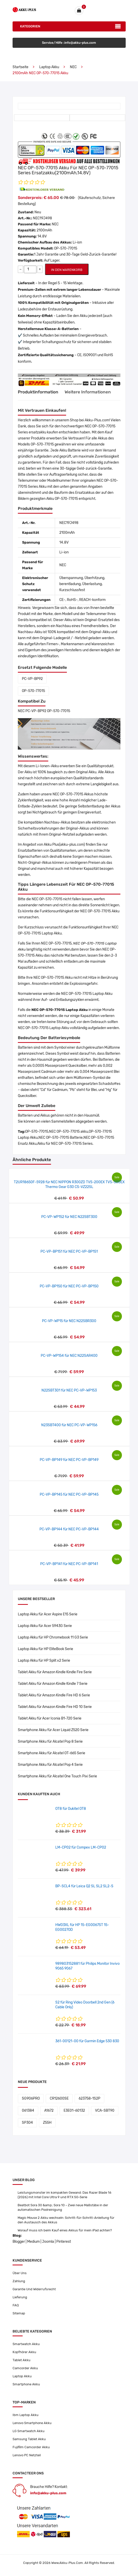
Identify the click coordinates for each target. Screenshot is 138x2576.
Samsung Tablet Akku (29, 2439)
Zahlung (19, 2281)
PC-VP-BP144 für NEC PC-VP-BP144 (69, 1529)
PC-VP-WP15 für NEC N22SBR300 (69, 1321)
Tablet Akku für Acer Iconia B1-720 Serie (49, 1718)
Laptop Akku (49, 67)
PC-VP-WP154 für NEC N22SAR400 (69, 1356)
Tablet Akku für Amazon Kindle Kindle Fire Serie (55, 1672)
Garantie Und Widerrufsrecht (34, 2289)
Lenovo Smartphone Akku (32, 2423)
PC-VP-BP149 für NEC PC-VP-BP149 (69, 1460)
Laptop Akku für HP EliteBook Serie (45, 1649)
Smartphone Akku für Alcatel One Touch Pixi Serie (57, 1776)
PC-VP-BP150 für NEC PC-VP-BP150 (69, 1286)
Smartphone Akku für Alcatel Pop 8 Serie (50, 1741)
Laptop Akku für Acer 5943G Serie (45, 1626)
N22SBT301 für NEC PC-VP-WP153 (69, 1390)
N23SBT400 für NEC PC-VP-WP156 (69, 1425)
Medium (33, 2241)
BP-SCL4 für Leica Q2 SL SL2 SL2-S (84, 1886)
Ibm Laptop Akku (25, 2415)
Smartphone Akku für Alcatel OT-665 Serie (51, 1753)
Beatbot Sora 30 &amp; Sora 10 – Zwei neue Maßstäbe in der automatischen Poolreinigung (63, 2207)
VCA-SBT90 (104, 2110)
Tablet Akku (21, 2360)
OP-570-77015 (33, 691)
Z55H (47, 2122)
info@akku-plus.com (48, 2493)
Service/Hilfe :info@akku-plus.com (69, 43)
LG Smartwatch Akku (28, 2431)
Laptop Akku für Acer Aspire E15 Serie (47, 1614)
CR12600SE (59, 2098)
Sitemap (19, 2313)
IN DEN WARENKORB (66, 270)
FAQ (16, 2305)
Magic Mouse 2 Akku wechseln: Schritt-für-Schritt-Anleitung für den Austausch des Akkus (66, 2220)
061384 (28, 2110)
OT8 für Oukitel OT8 (70, 1809)
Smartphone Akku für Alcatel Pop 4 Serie (50, 1765)
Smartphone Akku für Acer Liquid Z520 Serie (53, 1730)
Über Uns (20, 2273)
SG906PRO (31, 2098)
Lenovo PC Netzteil (27, 2455)
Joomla (48, 2241)
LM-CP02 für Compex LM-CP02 (80, 1847)
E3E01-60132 (74, 2110)
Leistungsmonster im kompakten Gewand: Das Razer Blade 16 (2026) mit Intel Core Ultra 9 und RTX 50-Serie (64, 2195)
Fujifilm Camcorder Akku (31, 2447)
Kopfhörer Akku (24, 2352)
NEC (73, 67)
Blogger (19, 2241)
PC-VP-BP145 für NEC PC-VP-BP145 (69, 1494)
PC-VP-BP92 (32, 679)
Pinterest (63, 2241)
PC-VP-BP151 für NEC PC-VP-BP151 (69, 1251)
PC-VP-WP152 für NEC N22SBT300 (69, 1217)
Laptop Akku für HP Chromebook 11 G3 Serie (53, 1637)
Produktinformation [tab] (38, 391)
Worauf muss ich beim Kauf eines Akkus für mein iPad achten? (65, 2230)
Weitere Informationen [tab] (88, 391)
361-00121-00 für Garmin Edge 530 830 (87, 2041)
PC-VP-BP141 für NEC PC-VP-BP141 (69, 1564)
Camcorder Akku (25, 2368)
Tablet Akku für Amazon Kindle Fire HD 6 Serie (54, 1695)
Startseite (20, 67)
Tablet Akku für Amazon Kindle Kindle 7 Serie (52, 1684)
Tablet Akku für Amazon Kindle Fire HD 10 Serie (55, 1707)
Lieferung (20, 2297)
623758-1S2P (89, 2098)
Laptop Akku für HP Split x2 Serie (44, 1660)
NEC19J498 (42, 218)
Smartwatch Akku (26, 2344)
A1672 (49, 2110)
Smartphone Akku (26, 2384)
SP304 (27, 2122)
